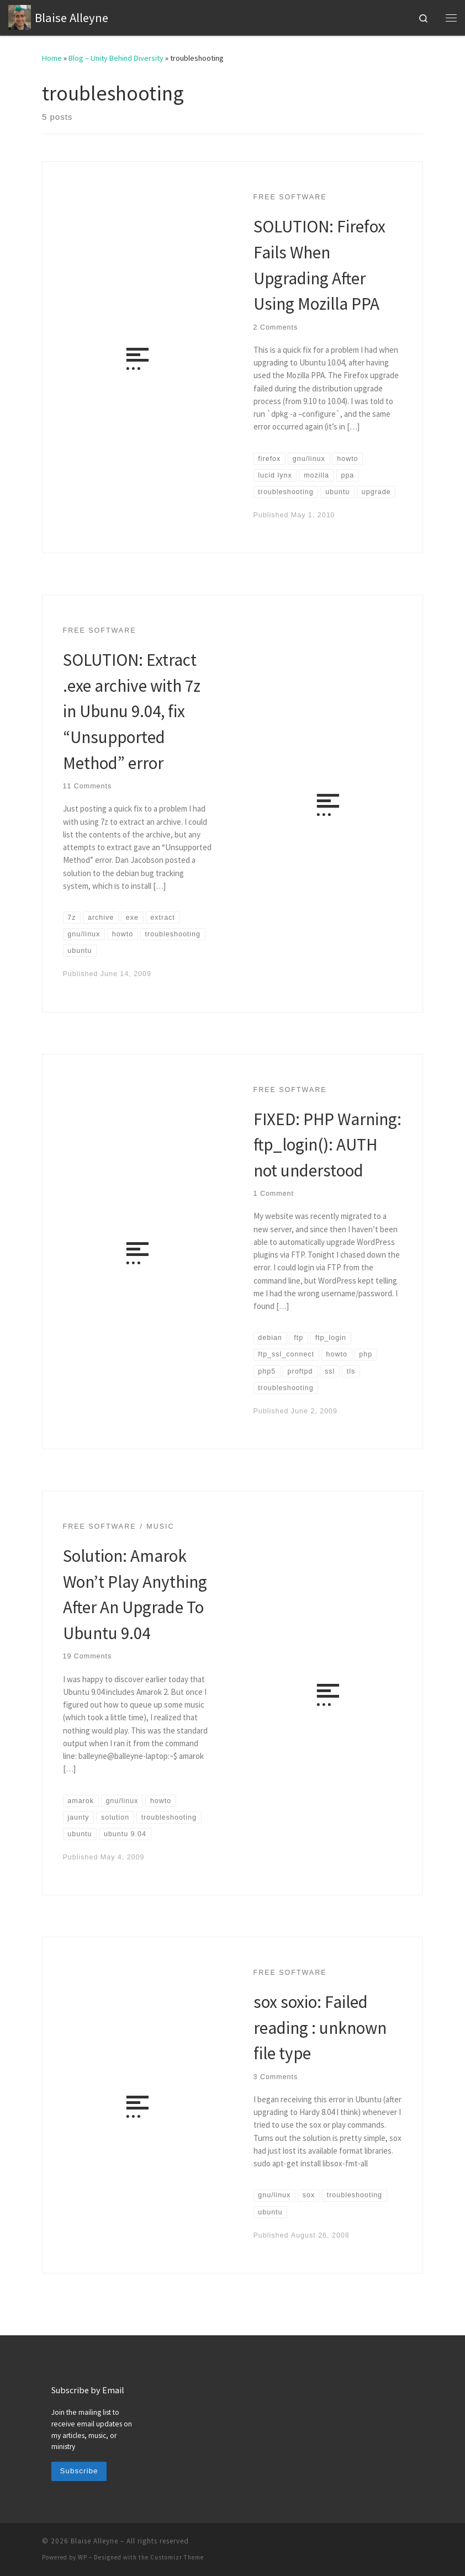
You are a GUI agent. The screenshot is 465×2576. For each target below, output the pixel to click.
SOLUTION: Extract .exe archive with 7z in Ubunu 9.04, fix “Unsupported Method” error (131, 711)
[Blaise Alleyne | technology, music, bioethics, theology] (19, 16)
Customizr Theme (177, 2557)
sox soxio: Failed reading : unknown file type (320, 2027)
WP (82, 2557)
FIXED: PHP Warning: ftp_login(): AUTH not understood (327, 1144)
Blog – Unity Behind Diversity (115, 58)
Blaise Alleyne (94, 2541)
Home (52, 58)
